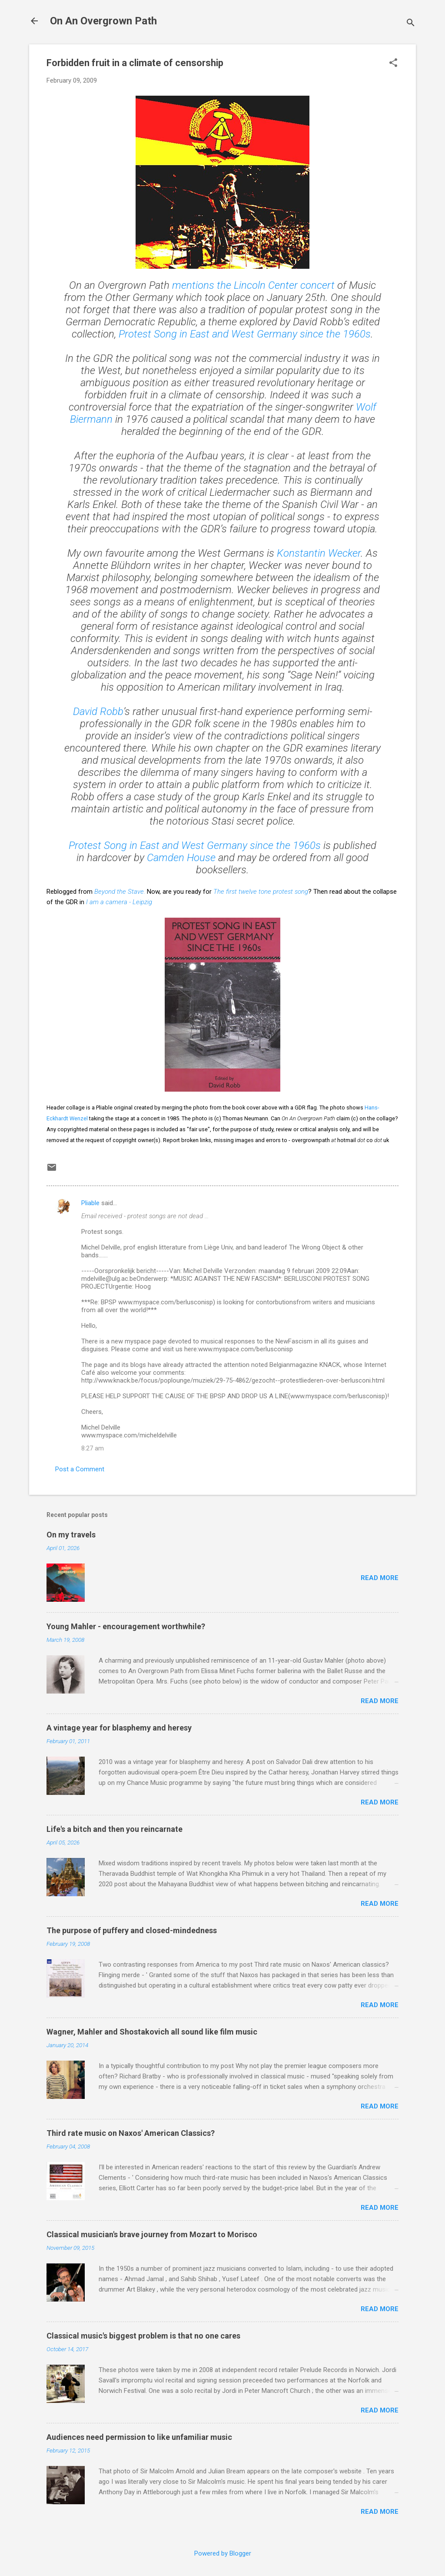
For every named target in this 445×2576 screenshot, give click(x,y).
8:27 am (92, 1448)
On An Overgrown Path (103, 21)
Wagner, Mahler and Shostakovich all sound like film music (151, 2031)
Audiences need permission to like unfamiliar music (139, 2437)
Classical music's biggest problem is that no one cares (143, 2335)
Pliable (90, 1203)
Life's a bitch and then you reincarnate (114, 1829)
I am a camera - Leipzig (119, 902)
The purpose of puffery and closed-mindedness (131, 1930)
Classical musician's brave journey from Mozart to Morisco (151, 2234)
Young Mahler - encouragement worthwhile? (125, 1626)
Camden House (181, 858)
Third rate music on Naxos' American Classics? (130, 2133)
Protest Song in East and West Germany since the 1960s (195, 845)
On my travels (71, 1534)
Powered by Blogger (222, 2553)
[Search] (410, 23)
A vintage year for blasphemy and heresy (119, 1727)
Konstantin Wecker (319, 553)
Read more (380, 1578)
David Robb (98, 711)
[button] (393, 63)
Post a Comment (79, 1469)
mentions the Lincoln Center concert (253, 285)
